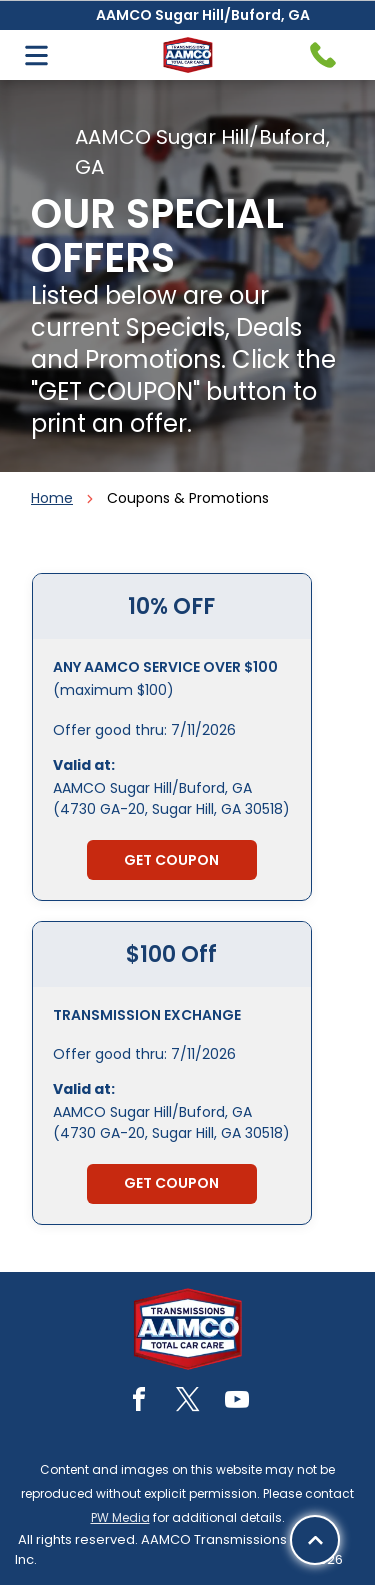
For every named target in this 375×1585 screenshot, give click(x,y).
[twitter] (188, 1402)
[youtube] (237, 1402)
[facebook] (139, 1402)
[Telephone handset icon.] (323, 55)
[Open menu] (36, 55)
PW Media (120, 1517)
